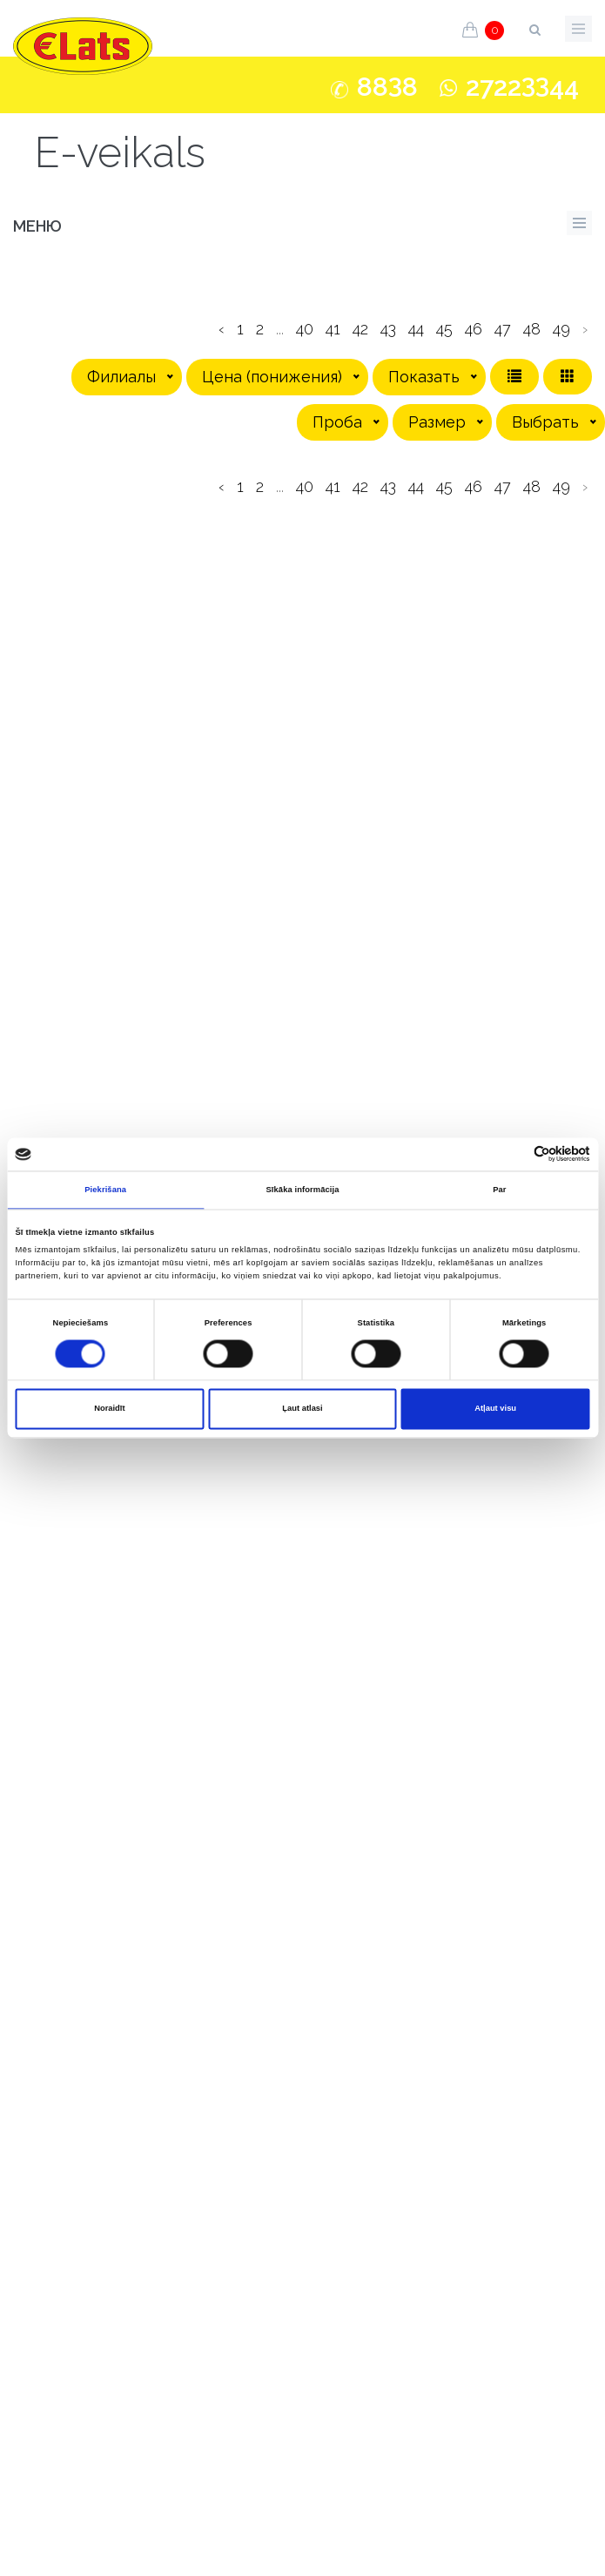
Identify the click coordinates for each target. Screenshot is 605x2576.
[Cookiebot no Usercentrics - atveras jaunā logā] (514, 1154)
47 (502, 329)
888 (387, 87)
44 (416, 329)
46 (473, 329)
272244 (522, 87)
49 (561, 329)
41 (333, 329)
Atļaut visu (495, 1409)
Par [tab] (499, 1189)
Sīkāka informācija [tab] (302, 1189)
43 (388, 329)
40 (304, 329)
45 (444, 329)
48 (532, 329)
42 (360, 329)
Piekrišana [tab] (105, 1189)
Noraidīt (109, 1409)
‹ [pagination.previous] (221, 329)
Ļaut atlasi (302, 1409)
